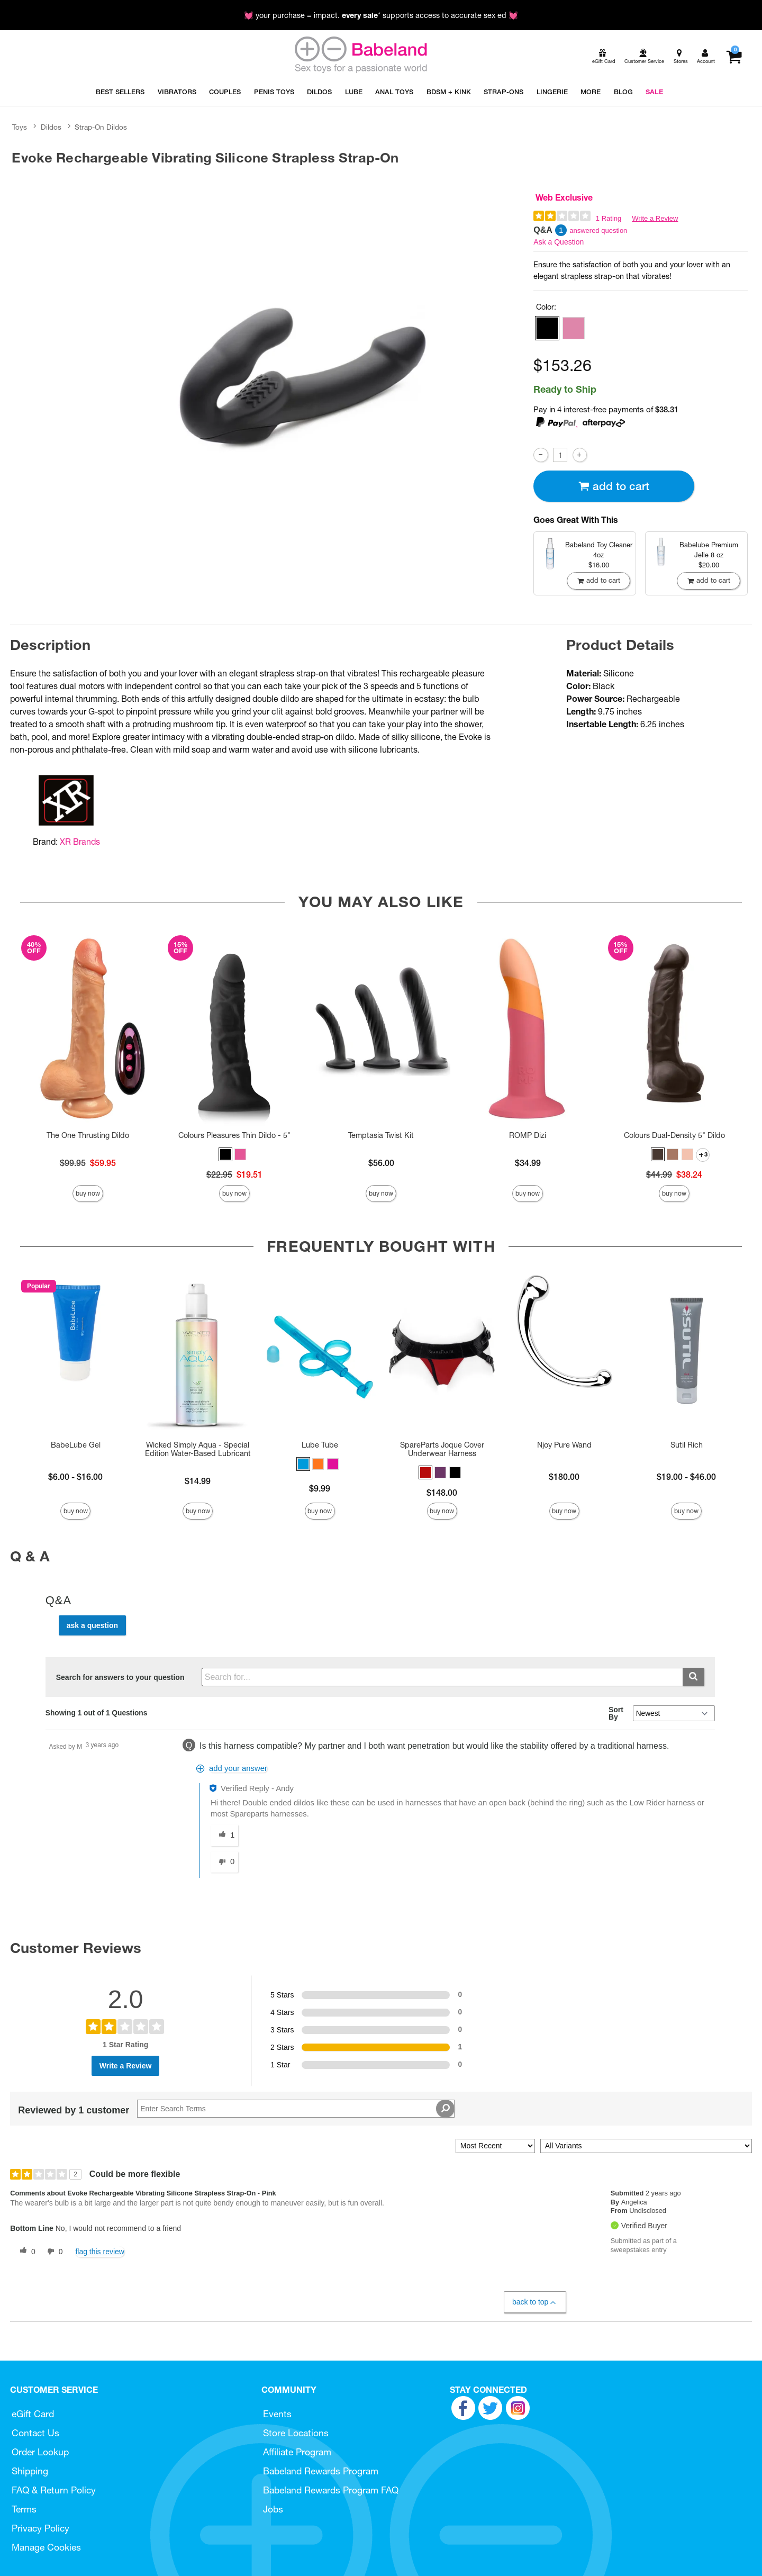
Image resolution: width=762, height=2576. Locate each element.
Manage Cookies (46, 2547)
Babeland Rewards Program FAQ (330, 2490)
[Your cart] (733, 56)
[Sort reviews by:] (495, 2146)
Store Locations (296, 2432)
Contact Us (35, 2432)
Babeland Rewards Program (320, 2470)
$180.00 (564, 1476)
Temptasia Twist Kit (381, 1135)
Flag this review (99, 2251)
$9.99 (319, 1488)
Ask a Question (558, 242)
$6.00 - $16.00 (75, 1476)
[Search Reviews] (296, 2109)
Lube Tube (320, 1445)
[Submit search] (693, 1677)
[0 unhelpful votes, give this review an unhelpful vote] (53, 2251)
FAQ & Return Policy (54, 2490)
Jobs (273, 2509)
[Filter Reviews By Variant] (646, 2146)
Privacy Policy (40, 2528)
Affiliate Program (297, 2451)
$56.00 (381, 1163)
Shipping (30, 2470)
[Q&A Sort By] (674, 1713)
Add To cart (613, 486)
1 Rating (608, 218)
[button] (547, 328)
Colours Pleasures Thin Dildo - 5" (234, 1135)
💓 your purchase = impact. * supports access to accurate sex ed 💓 (381, 15)
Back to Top (534, 2302)
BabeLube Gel (76, 1445)
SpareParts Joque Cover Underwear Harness (442, 1449)
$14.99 (198, 1481)
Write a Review (655, 218)
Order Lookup (40, 2451)
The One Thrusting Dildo (88, 1135)
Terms (24, 2509)
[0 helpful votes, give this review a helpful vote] (25, 2251)
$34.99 (528, 1163)
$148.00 (442, 1492)
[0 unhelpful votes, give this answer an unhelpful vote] (224, 1862)
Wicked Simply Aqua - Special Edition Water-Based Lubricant (198, 1449)
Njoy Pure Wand (564, 1445)
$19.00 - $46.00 (686, 1476)
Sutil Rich (686, 1445)
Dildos (51, 127)
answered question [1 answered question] (598, 230)
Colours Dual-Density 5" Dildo (674, 1135)
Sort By (616, 1713)
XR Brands (80, 841)
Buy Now (88, 1193)
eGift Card (33, 2413)
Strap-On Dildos (101, 127)
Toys (19, 127)
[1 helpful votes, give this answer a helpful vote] (224, 1835)
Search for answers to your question (120, 1677)
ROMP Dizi (527, 1135)
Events (277, 2413)
